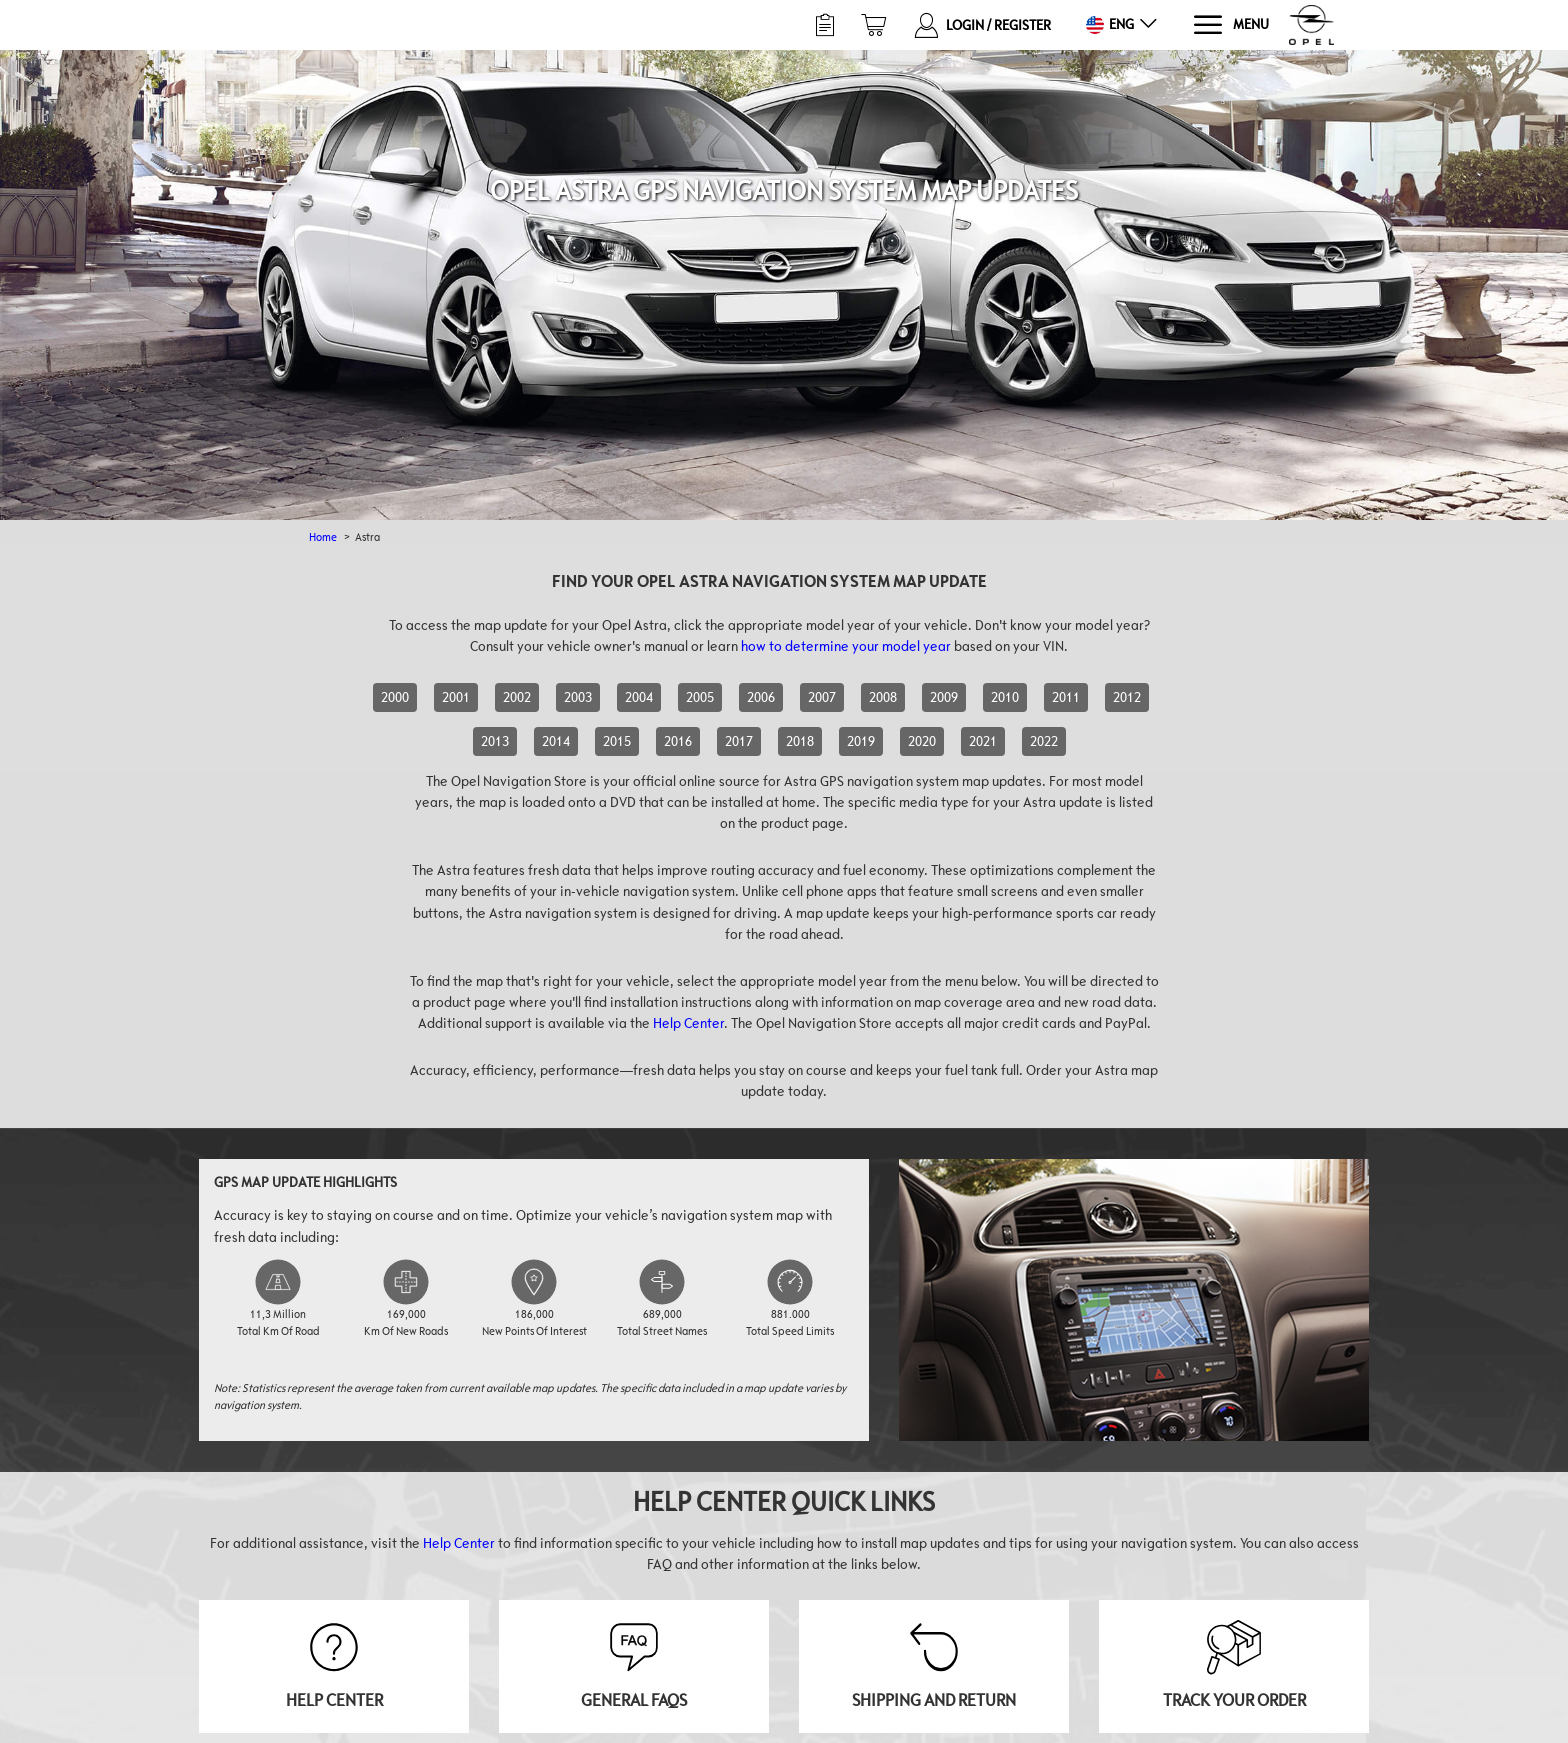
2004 (639, 697)
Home (323, 536)
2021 (983, 741)
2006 (761, 697)
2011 (1066, 697)
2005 (700, 697)
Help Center (688, 1023)
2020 (922, 741)
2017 (739, 741)
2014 (556, 741)
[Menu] (1230, 25)
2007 (822, 697)
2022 (1044, 741)
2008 (883, 697)
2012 (1127, 697)
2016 (678, 741)
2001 (456, 697)
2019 (861, 741)
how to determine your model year (846, 646)
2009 (944, 697)
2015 (617, 741)
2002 (517, 697)
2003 (578, 697)
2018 (800, 741)
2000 (395, 697)
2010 (1005, 697)
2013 (495, 741)
